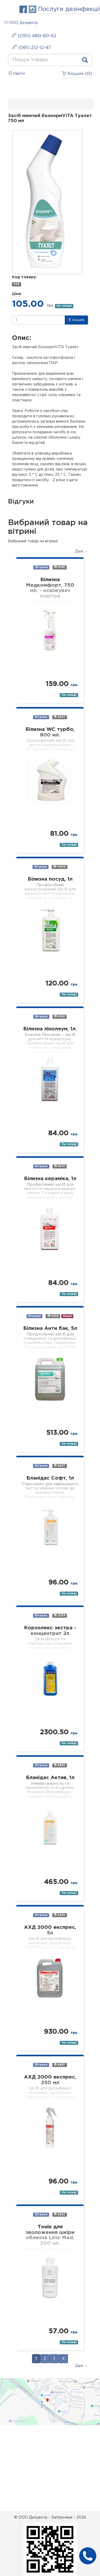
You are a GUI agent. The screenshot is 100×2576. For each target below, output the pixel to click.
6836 (59, 1765)
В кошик (76, 320)
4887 (59, 2064)
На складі (64, 306)
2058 (59, 1615)
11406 (59, 866)
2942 (59, 2214)
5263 (59, 1914)
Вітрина (41, 567)
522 (16, 284)
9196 (59, 567)
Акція (67, 1316)
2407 (59, 716)
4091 (59, 1016)
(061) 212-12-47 (32, 47)
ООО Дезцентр (21, 22)
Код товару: (24, 277)
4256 (53, 1315)
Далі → (81, 551)
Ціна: (17, 294)
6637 (59, 1465)
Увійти (16, 73)
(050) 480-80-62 (34, 35)
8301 (59, 1166)
